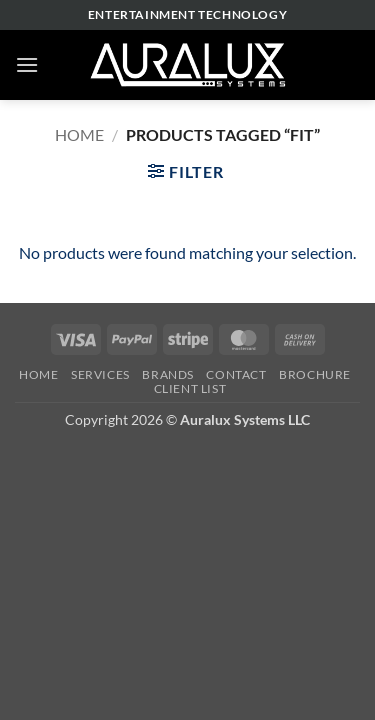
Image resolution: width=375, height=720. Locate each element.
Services (100, 374)
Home (79, 134)
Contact (236, 374)
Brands (168, 374)
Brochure (315, 374)
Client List (190, 388)
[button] (27, 64)
